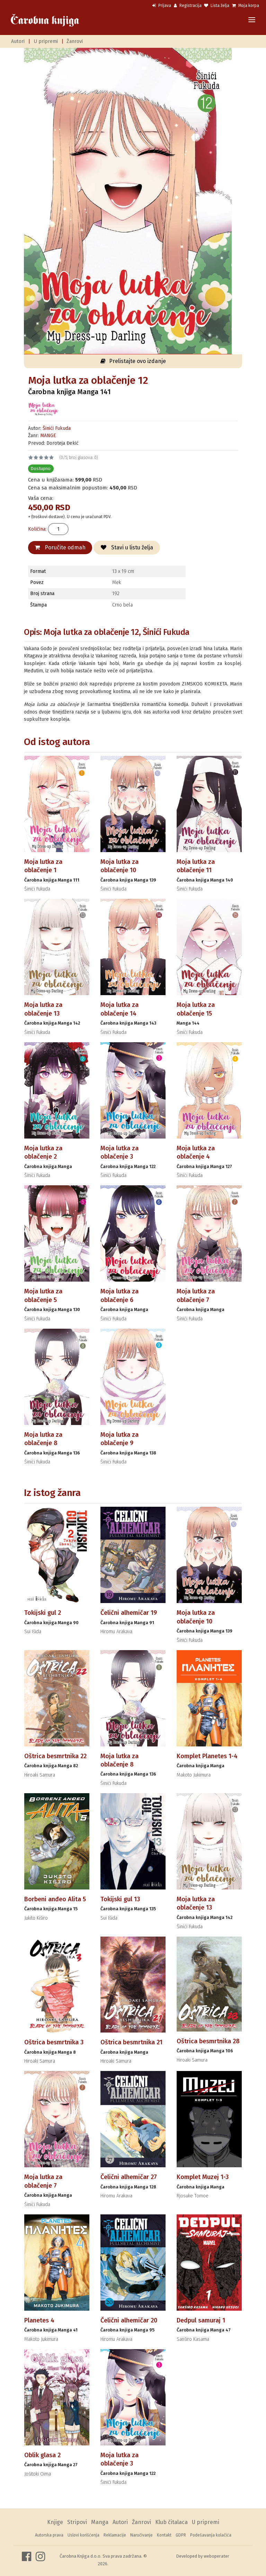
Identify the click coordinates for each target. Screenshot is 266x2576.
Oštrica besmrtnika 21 (131, 2042)
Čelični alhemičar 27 (128, 2177)
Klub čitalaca (171, 2522)
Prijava (161, 5)
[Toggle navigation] (251, 20)
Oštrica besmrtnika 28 (208, 2041)
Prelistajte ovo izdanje (133, 361)
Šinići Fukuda (57, 428)
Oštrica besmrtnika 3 (53, 2042)
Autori (18, 41)
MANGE (48, 436)
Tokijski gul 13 (120, 1899)
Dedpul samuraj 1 (201, 2320)
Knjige (55, 2522)
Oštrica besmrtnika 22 (55, 1756)
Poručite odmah (60, 547)
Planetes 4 (39, 2320)
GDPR (181, 2535)
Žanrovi (74, 41)
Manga (99, 2522)
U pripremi (46, 41)
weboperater (216, 2556)
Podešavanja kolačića (210, 2535)
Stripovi (77, 2522)
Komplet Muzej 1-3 (203, 2177)
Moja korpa (245, 5)
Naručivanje (141, 2535)
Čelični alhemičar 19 (128, 1613)
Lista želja (216, 5)
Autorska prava (49, 2535)
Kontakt (164, 2535)
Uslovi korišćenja (83, 2535)
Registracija (188, 5)
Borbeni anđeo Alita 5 (55, 1899)
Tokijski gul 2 (42, 1613)
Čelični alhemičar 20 (128, 2320)
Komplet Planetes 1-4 (207, 1756)
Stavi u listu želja (127, 547)
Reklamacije (115, 2535)
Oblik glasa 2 (42, 2455)
